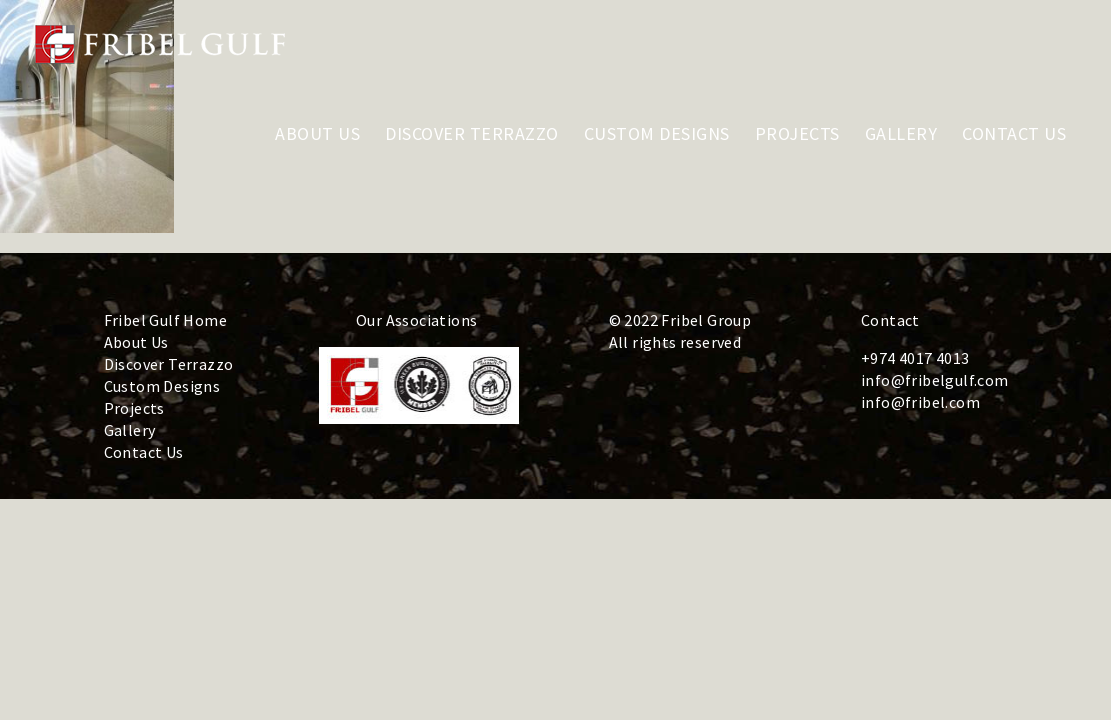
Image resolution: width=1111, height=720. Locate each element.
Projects (134, 408)
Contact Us (144, 452)
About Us (136, 342)
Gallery (130, 430)
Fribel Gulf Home (165, 320)
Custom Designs (162, 386)
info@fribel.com (920, 402)
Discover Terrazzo (169, 364)
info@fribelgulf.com (935, 380)
